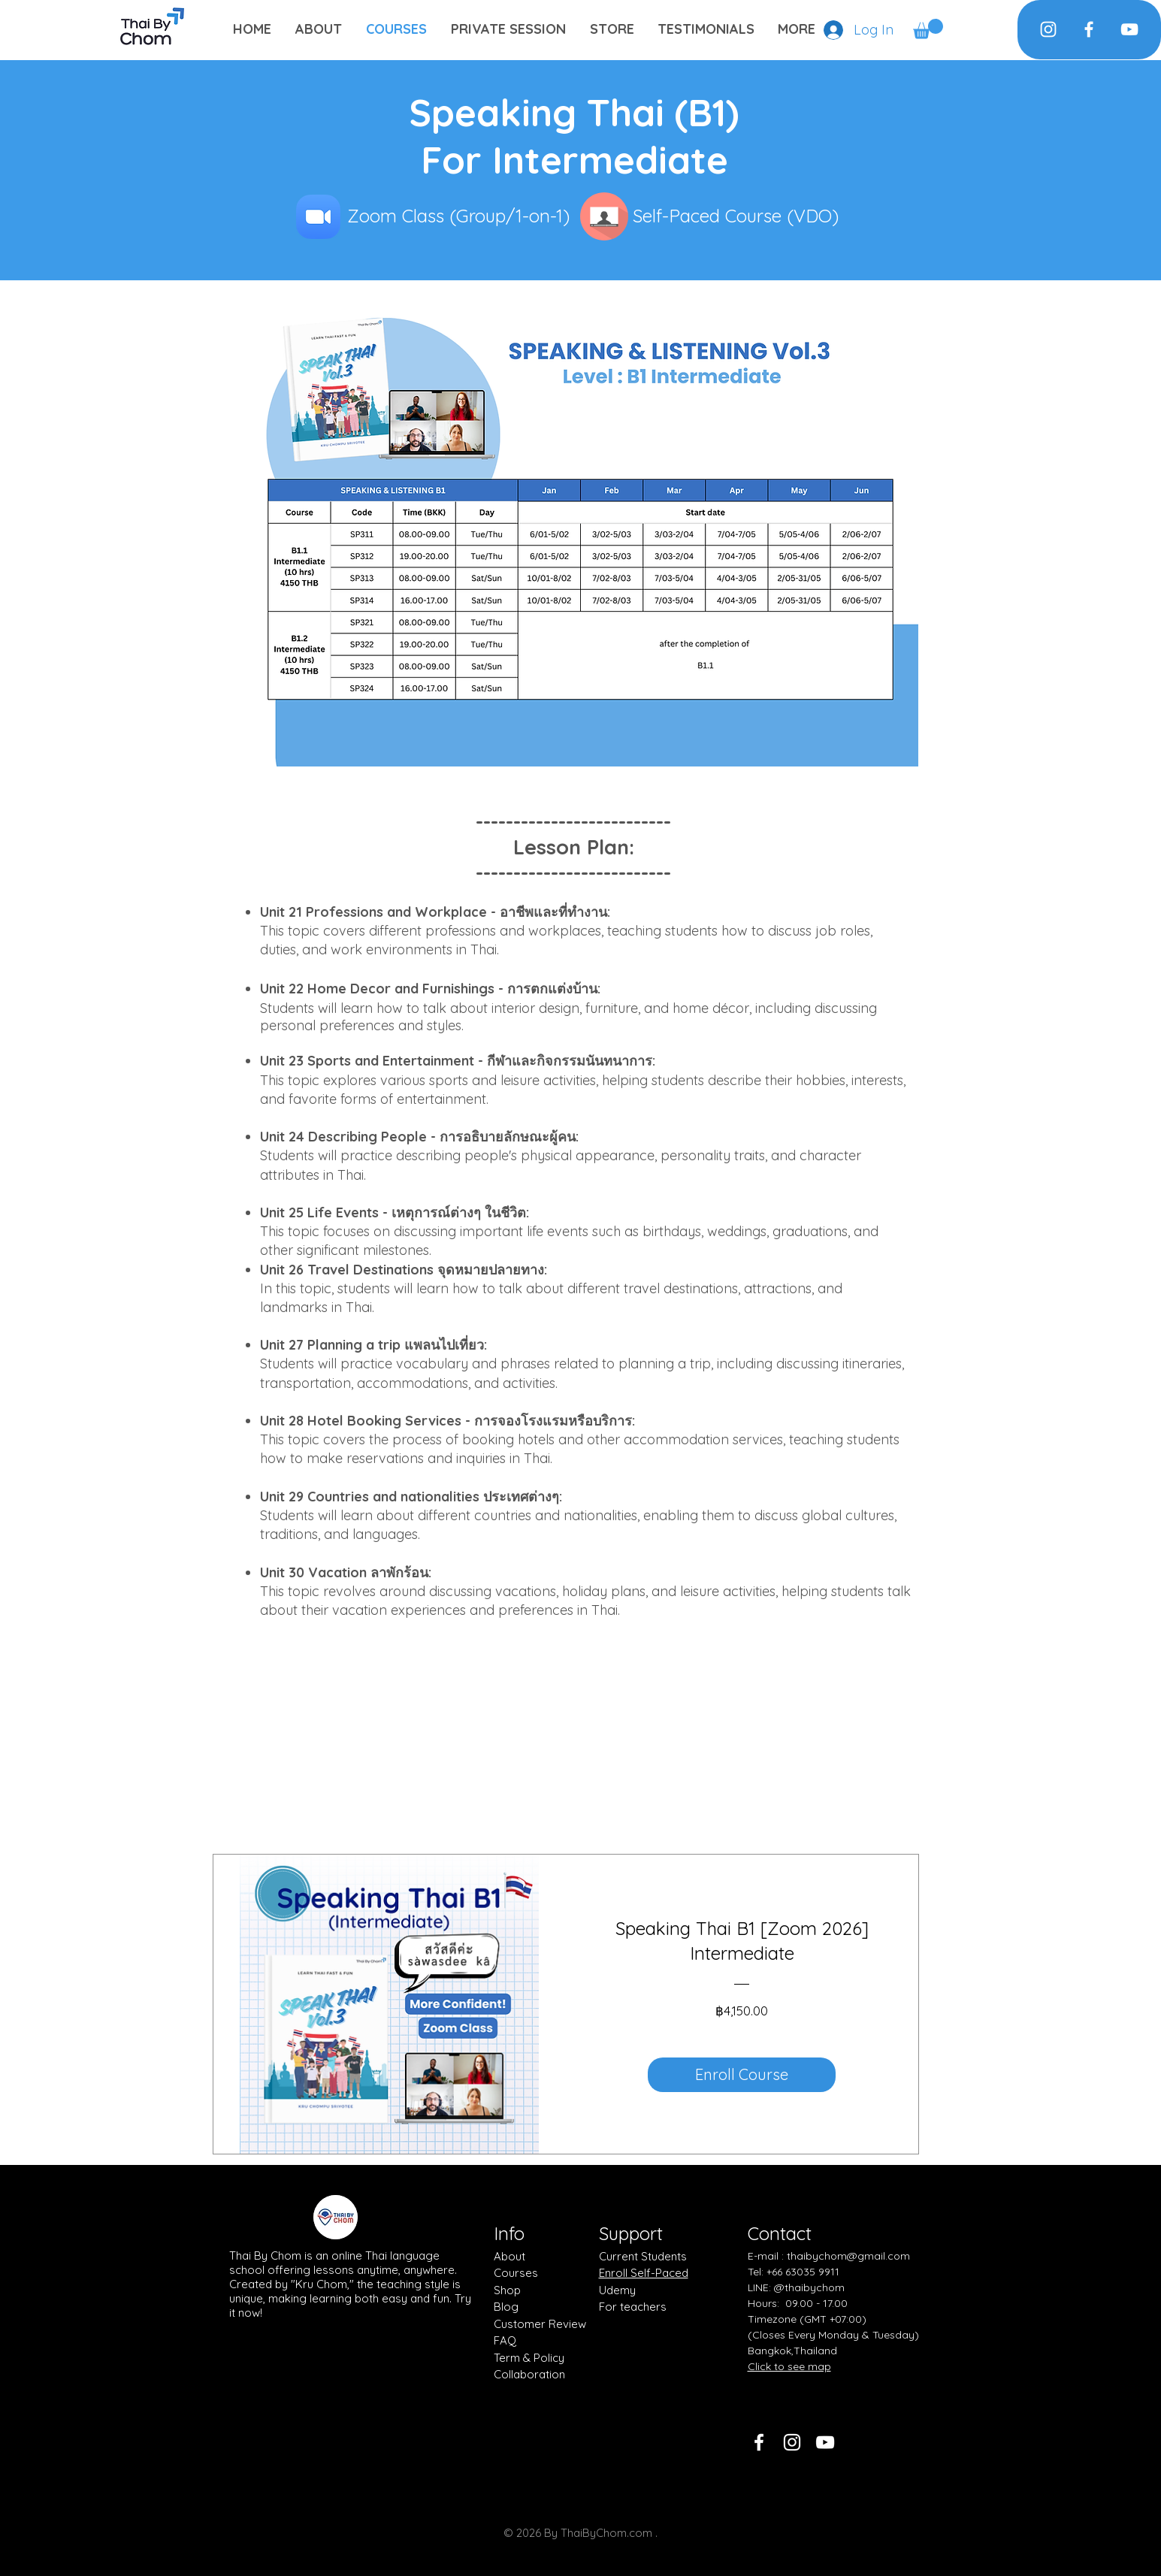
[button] (928, 29)
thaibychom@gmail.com (848, 2256)
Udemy (617, 2290)
